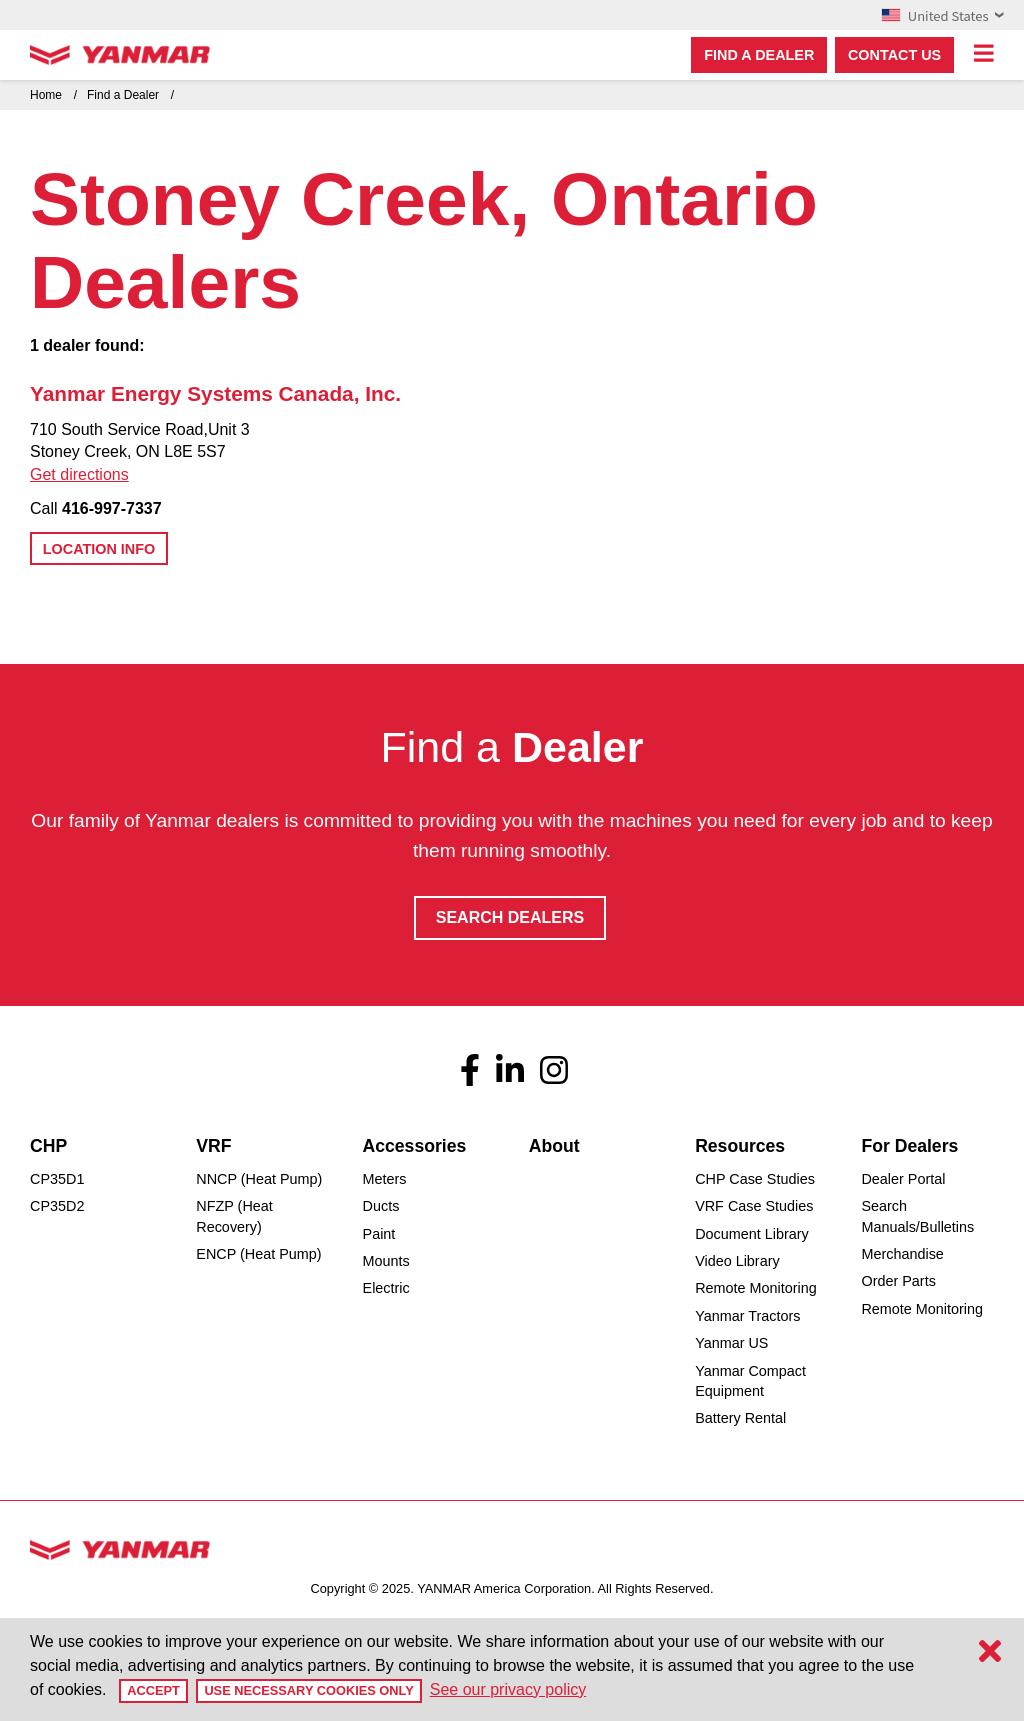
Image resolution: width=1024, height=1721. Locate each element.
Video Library (737, 1261)
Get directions (79, 474)
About (554, 1146)
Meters (385, 1179)
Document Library (752, 1234)
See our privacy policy (508, 1689)
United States (942, 15)
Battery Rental (740, 1418)
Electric (386, 1288)
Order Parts (898, 1281)
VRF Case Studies (754, 1206)
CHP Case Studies (755, 1179)
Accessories (415, 1146)
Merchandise (902, 1254)
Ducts (381, 1206)
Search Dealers (510, 917)
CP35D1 (57, 1179)
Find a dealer (759, 55)
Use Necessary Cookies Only (308, 1690)
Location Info (99, 549)
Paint (379, 1234)
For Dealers (909, 1146)
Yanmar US (731, 1343)
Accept (153, 1690)
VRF (213, 1146)
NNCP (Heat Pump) (259, 1179)
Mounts (386, 1261)
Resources (740, 1146)
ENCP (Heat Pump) (258, 1254)
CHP (48, 1146)
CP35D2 (57, 1206)
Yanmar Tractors (747, 1316)
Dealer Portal (903, 1179)
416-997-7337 (112, 508)
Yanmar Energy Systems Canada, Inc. (215, 393)
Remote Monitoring (756, 1288)
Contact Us (894, 55)
